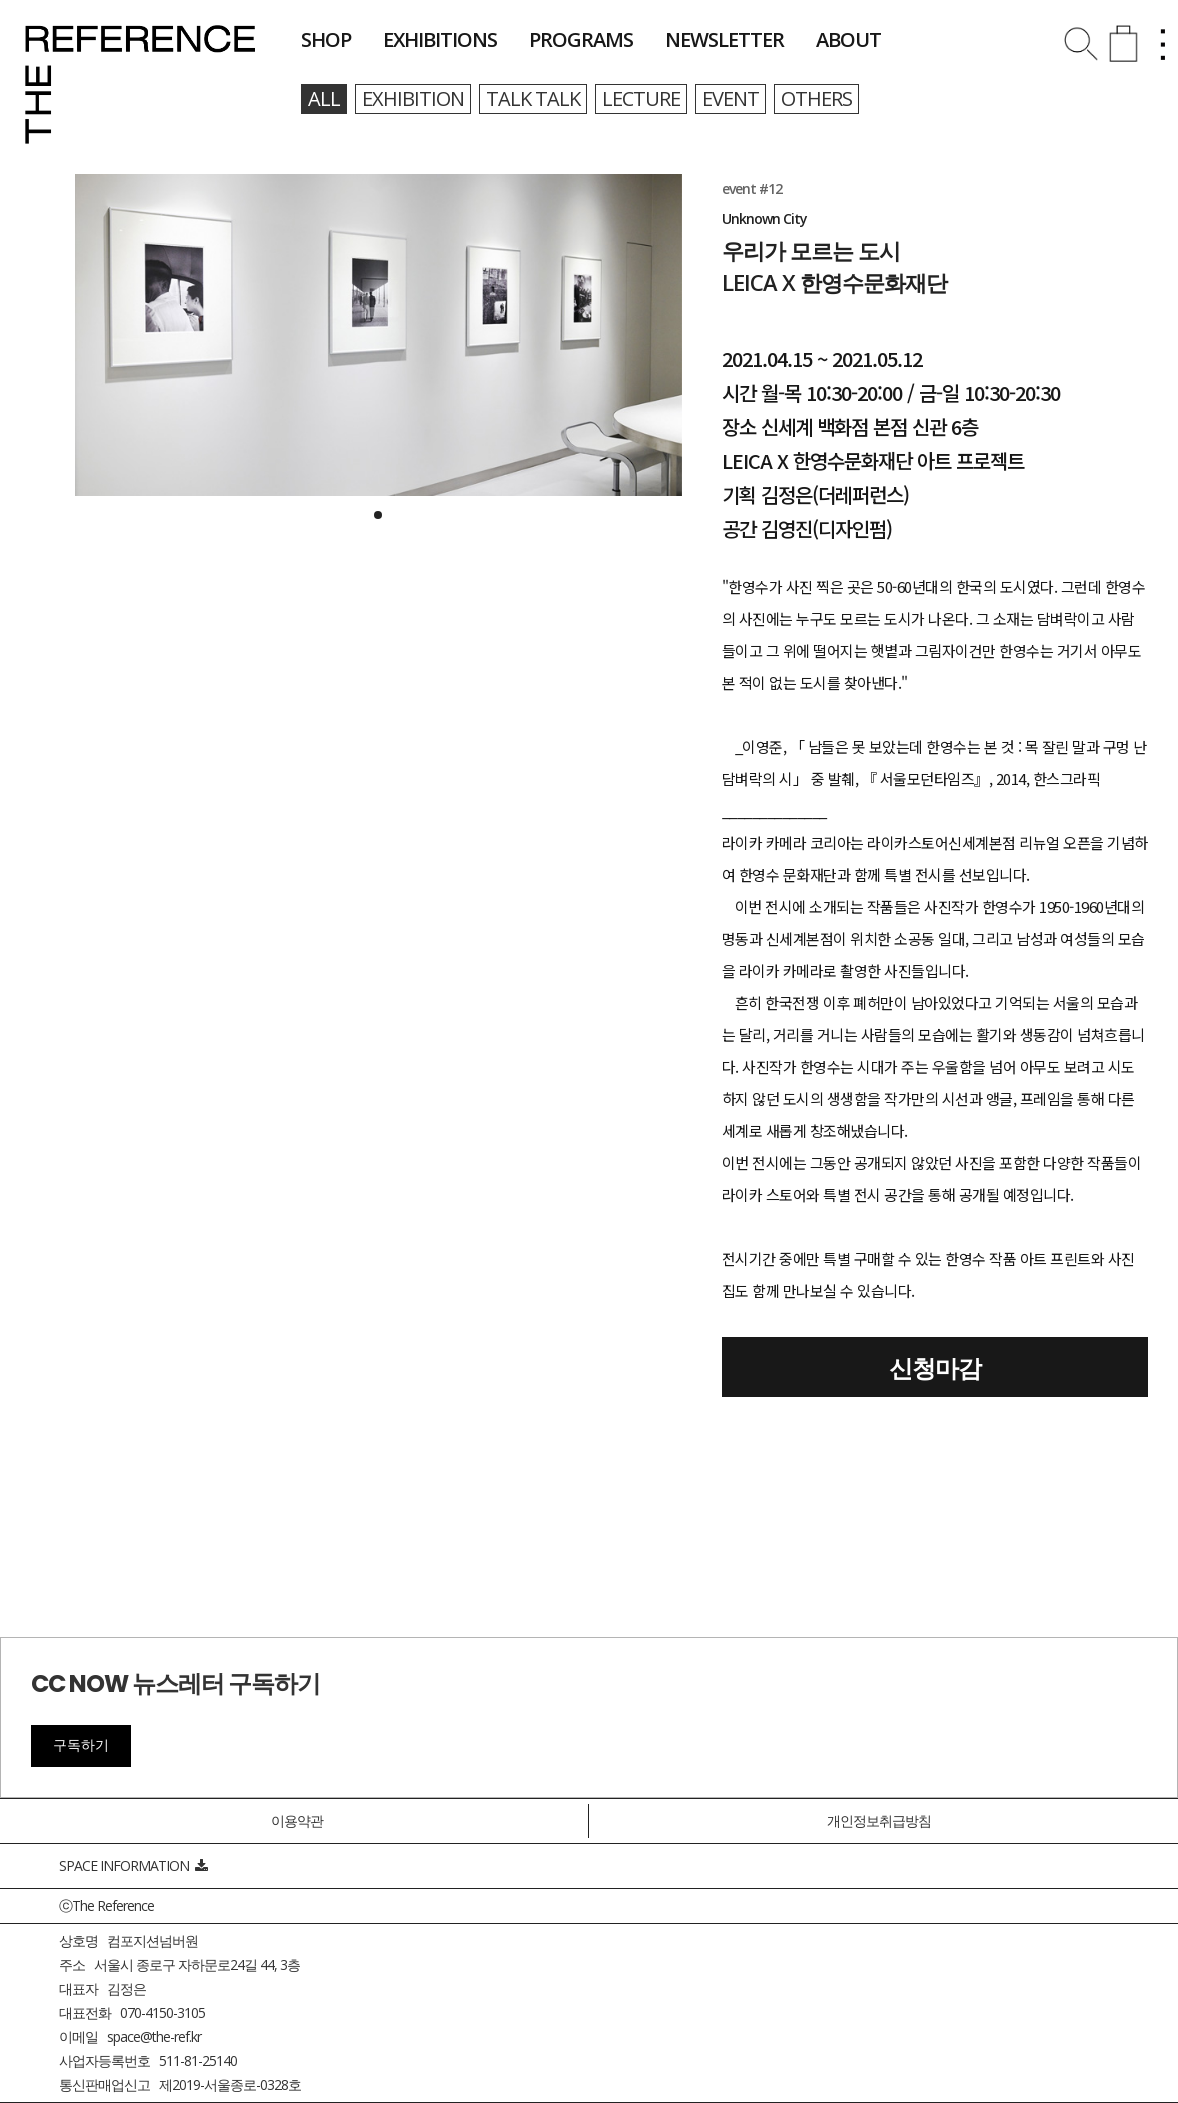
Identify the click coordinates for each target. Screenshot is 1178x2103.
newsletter (724, 39)
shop (326, 39)
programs (581, 39)
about (848, 39)
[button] (378, 515)
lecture (641, 98)
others (816, 98)
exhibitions (440, 39)
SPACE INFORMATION (133, 1865)
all (324, 98)
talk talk (533, 98)
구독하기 (81, 1745)
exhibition (413, 98)
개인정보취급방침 (879, 1820)
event (730, 98)
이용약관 (297, 1820)
